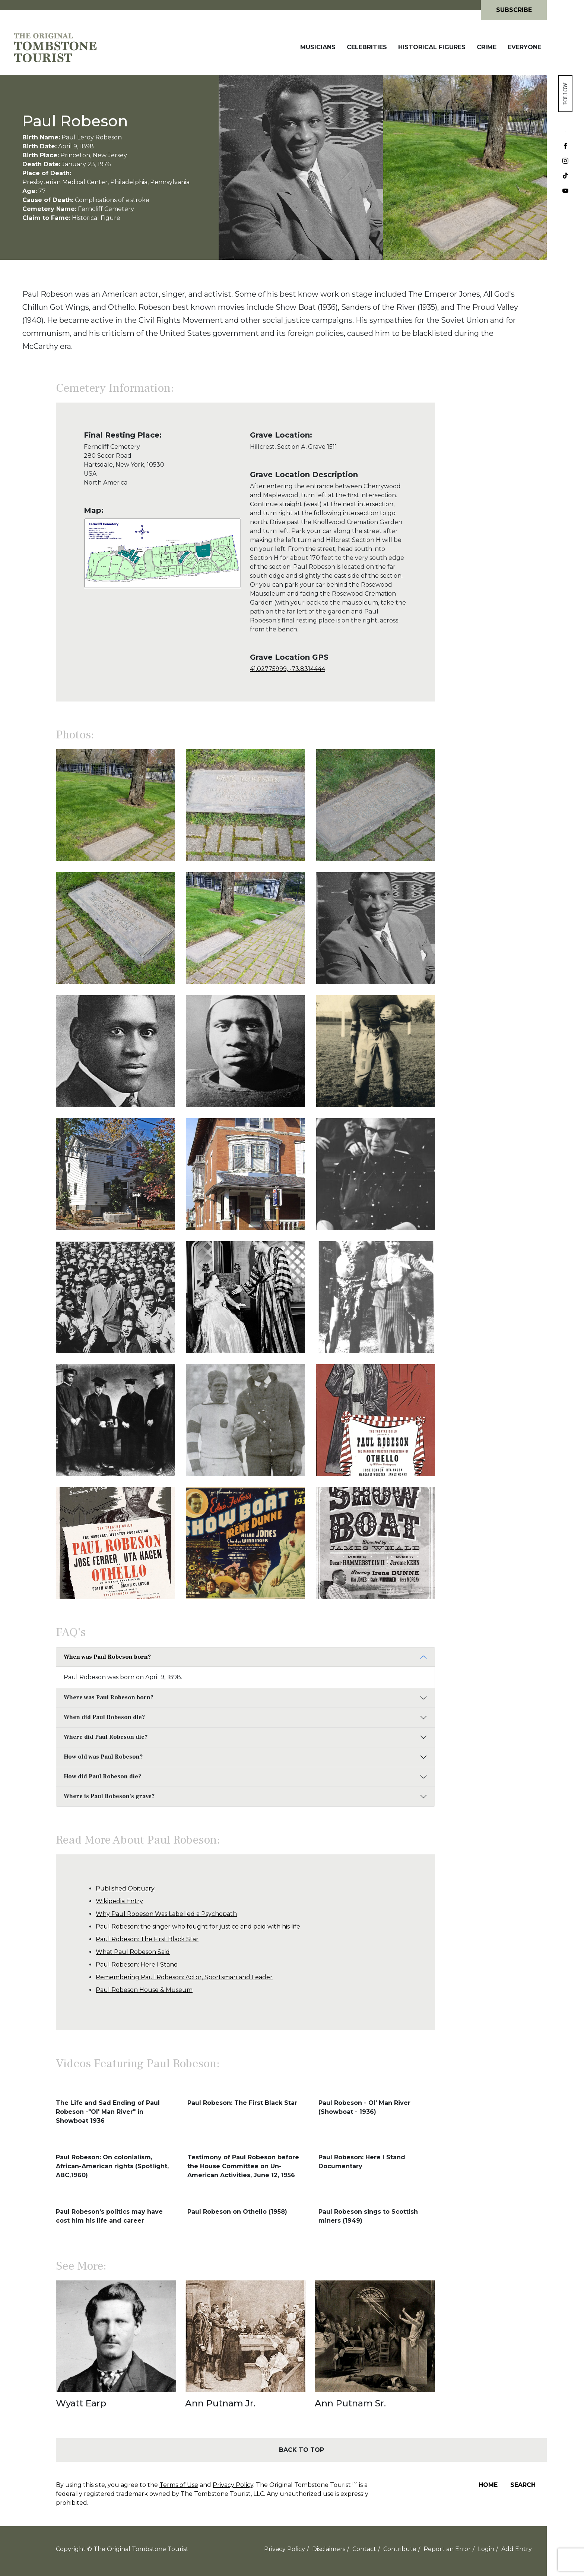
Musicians (318, 47)
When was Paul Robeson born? (107, 1657)
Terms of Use (178, 2484)
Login (486, 2549)
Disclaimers (328, 2549)
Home (488, 2484)
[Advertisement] (491, 546)
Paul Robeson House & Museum (144, 1989)
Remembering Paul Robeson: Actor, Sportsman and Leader (184, 1977)
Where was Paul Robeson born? (108, 1697)
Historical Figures (432, 47)
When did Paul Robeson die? (104, 1717)
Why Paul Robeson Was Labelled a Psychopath (166, 1913)
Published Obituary (125, 1888)
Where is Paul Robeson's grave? (109, 1796)
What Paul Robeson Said (133, 1951)
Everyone (524, 47)
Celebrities (367, 47)
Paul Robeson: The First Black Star (147, 1939)
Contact (364, 2549)
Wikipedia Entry (119, 1901)
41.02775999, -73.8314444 (287, 668)
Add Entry (516, 2549)
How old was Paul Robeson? (103, 1756)
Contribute (399, 2549)
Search (523, 2484)
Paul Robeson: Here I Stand (137, 1964)
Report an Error (447, 2549)
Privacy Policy (233, 2484)
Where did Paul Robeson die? (105, 1737)
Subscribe (514, 9)
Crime (486, 47)
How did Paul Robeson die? (102, 1776)
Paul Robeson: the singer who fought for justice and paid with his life (198, 1926)
